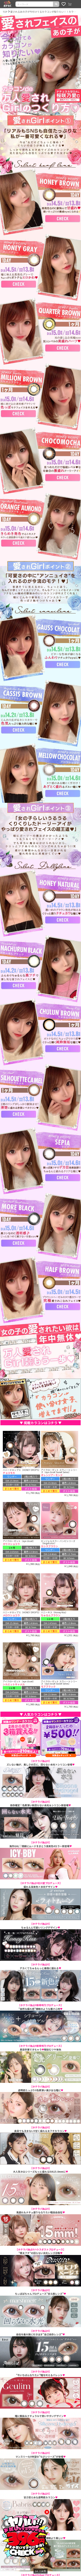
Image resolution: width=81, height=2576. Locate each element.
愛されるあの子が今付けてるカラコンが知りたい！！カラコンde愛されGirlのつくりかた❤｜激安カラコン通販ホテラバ (44, 11)
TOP (5, 11)
